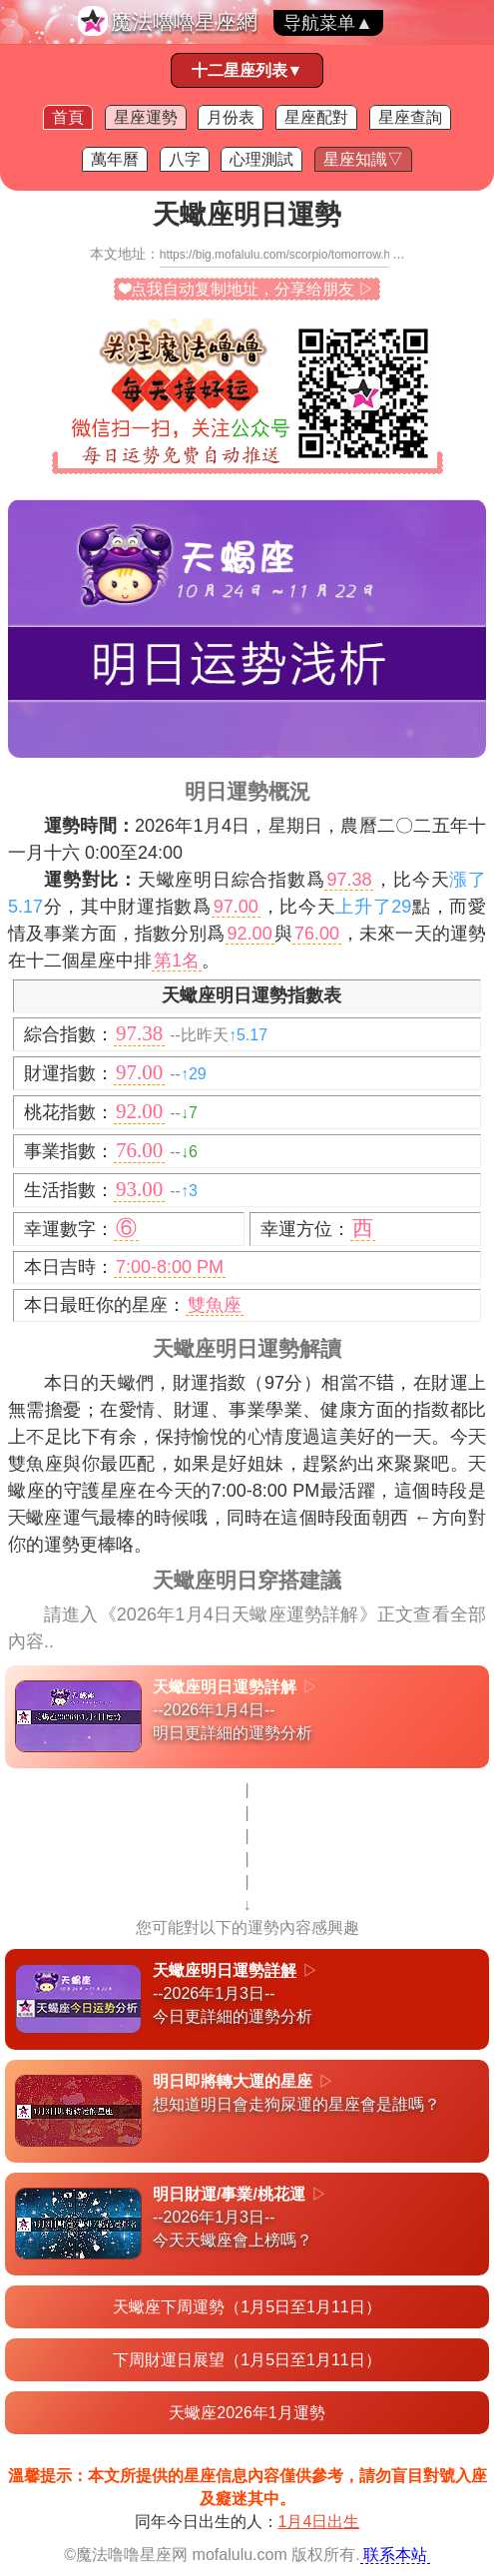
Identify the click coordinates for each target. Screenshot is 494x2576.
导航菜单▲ (328, 23)
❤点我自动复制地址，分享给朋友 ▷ (247, 289)
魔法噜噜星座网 (132, 2554)
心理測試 (261, 159)
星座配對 (316, 117)
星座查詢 (410, 117)
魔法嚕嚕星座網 (184, 21)
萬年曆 (115, 159)
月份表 (230, 117)
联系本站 (395, 2554)
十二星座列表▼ (247, 70)
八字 (185, 159)
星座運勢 (146, 117)
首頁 (68, 117)
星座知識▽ (363, 159)
